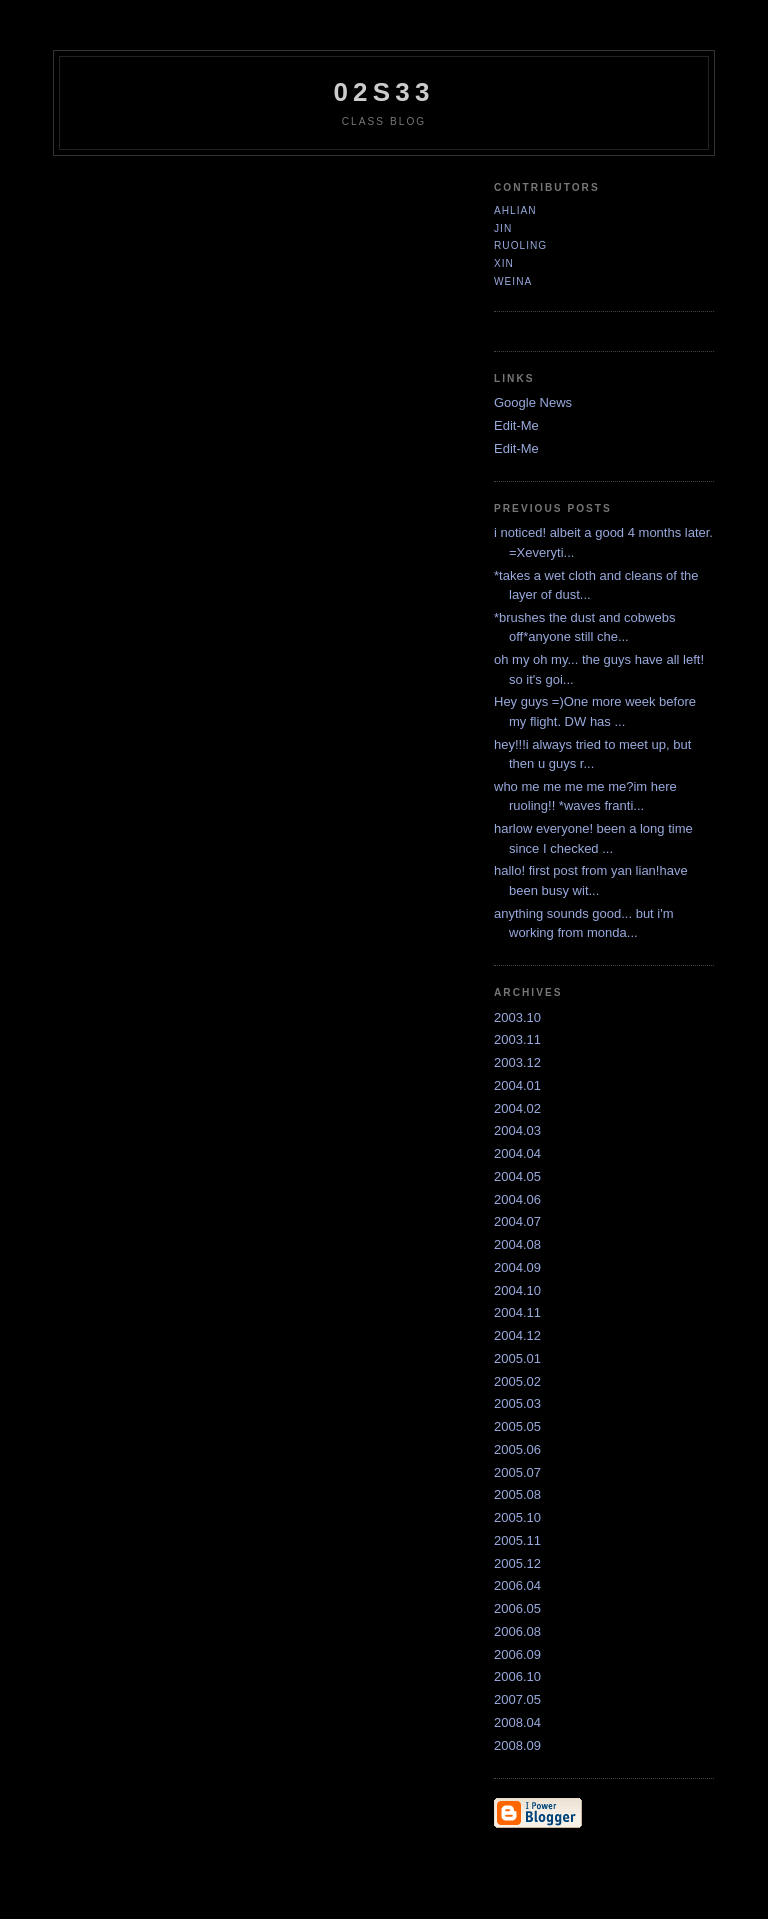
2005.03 (517, 1403)
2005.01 (517, 1358)
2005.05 (517, 1426)
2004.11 (517, 1312)
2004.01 (517, 1085)
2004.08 (517, 1244)
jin (503, 228)
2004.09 (517, 1267)
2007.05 (517, 1699)
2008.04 (517, 1722)
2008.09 (517, 1745)
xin (504, 263)
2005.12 (517, 1563)
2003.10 (517, 1017)
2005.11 (517, 1540)
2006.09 (517, 1654)
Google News (533, 402)
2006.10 (517, 1676)
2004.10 (517, 1290)
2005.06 (517, 1449)
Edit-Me (516, 425)
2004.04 (517, 1153)
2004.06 (517, 1199)
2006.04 (517, 1585)
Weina (513, 281)
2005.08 (517, 1494)
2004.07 (517, 1221)
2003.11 (517, 1039)
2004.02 (517, 1108)
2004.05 (517, 1176)
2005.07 (517, 1472)
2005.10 (517, 1517)
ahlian (515, 210)
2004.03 (517, 1130)
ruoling (520, 245)
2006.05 (517, 1608)
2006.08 (517, 1631)
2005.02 (517, 1381)
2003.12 (517, 1062)
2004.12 (517, 1335)
